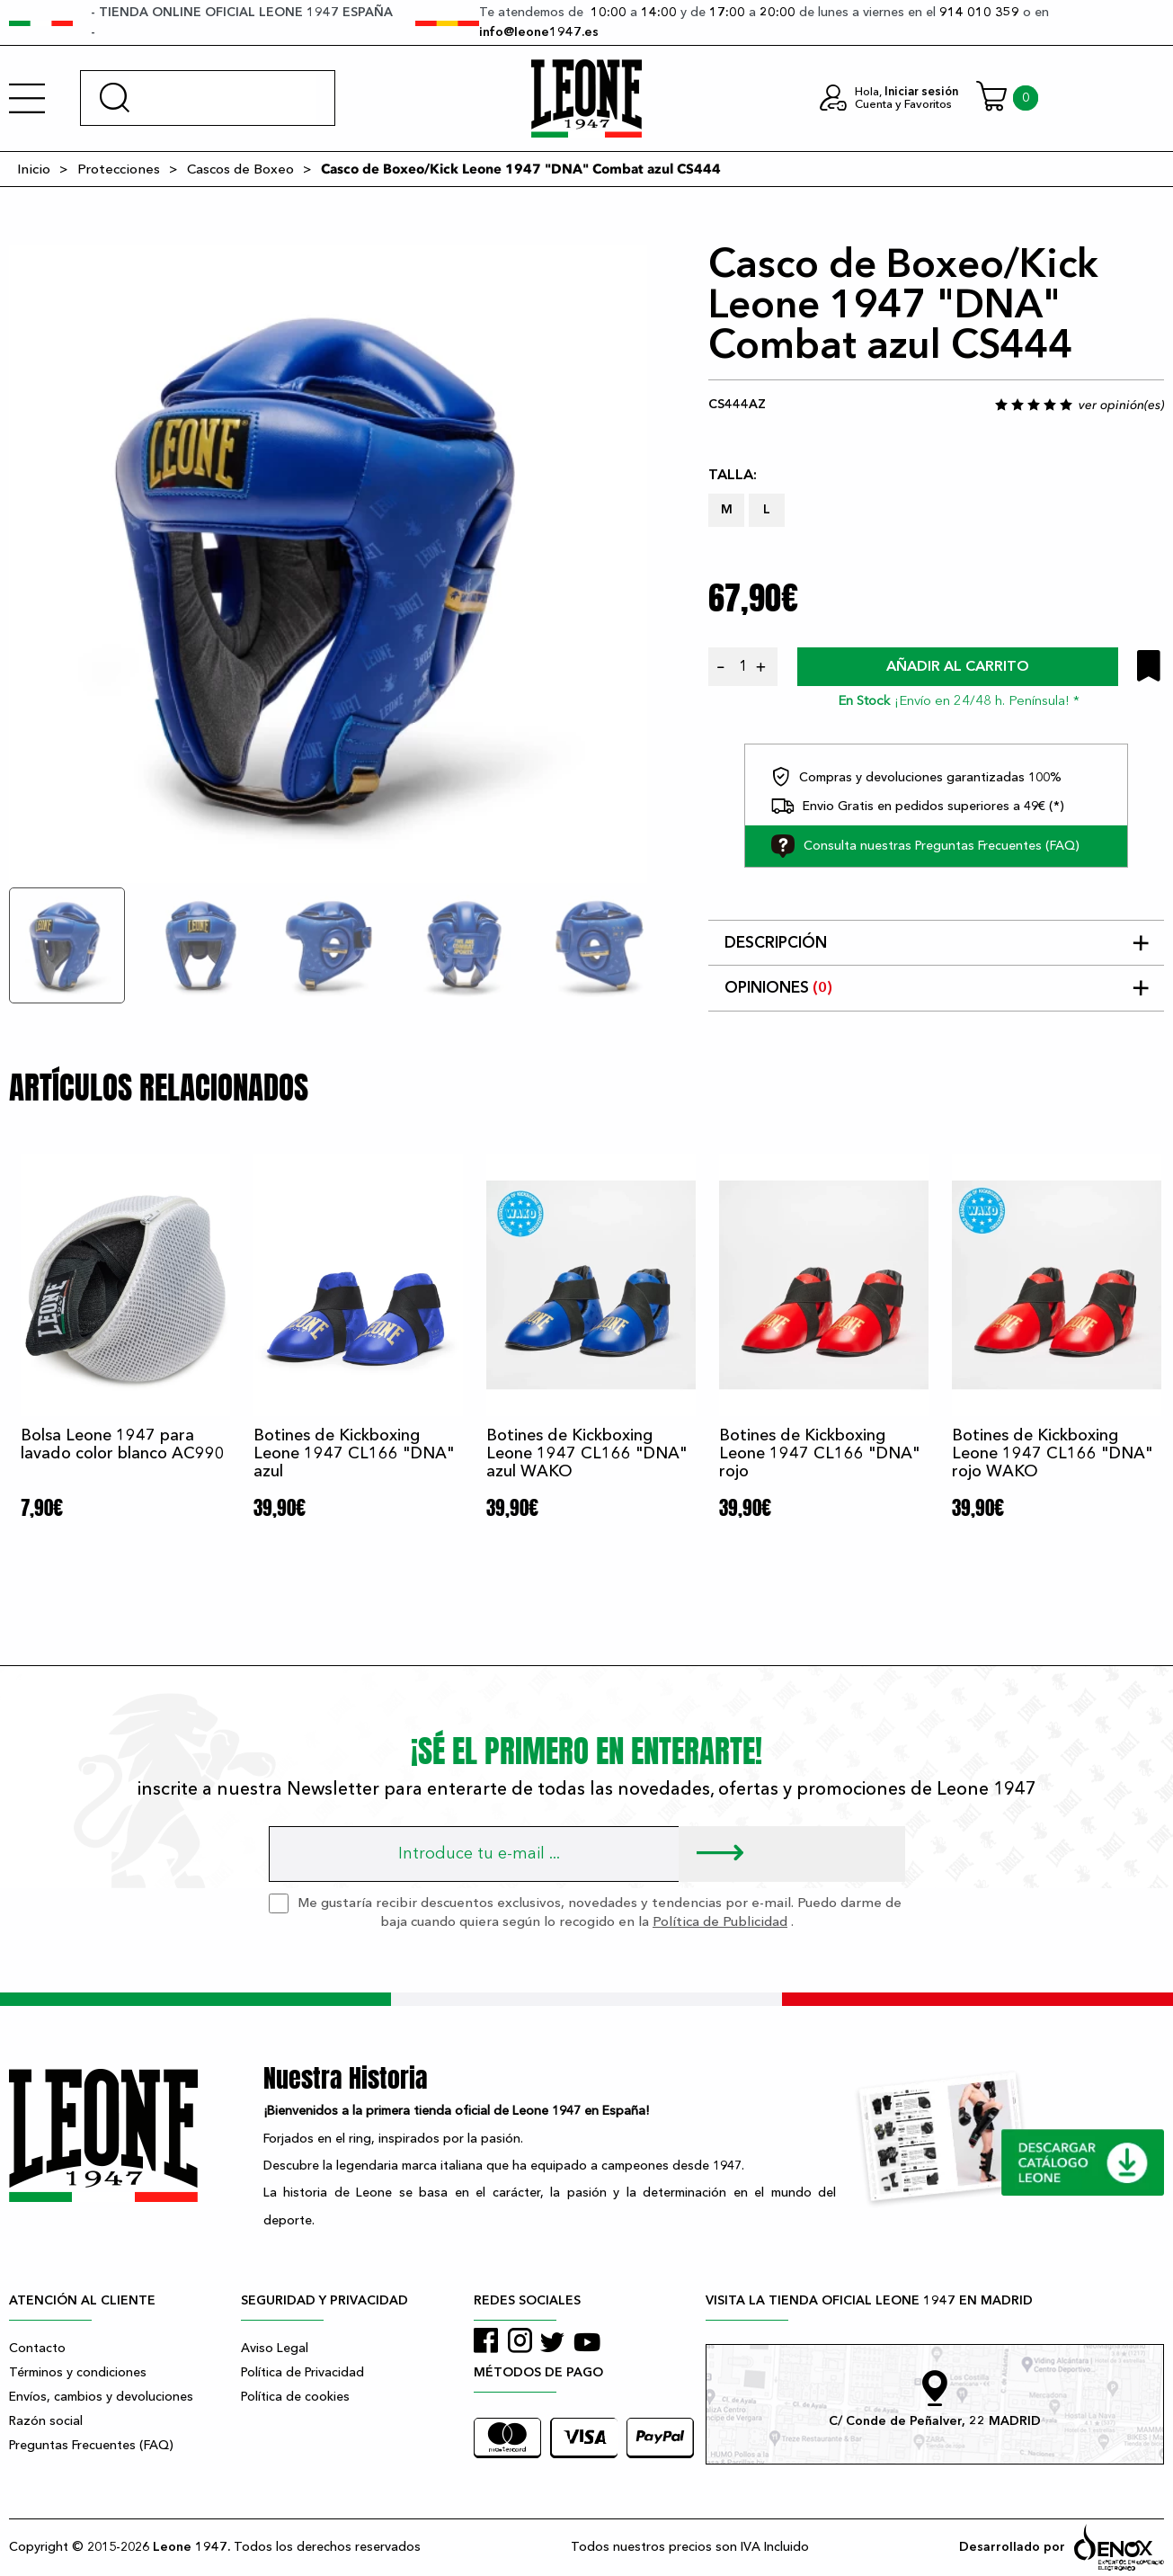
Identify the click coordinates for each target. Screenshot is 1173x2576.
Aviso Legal (274, 2348)
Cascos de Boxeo (240, 169)
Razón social (46, 2420)
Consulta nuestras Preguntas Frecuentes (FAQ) (925, 846)
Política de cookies (295, 2396)
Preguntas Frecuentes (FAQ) (91, 2445)
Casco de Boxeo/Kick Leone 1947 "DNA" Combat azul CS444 (521, 169)
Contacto (37, 2348)
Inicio (33, 169)
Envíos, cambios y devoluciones (101, 2396)
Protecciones (118, 169)
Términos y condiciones (78, 2372)
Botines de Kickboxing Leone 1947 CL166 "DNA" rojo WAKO (1052, 1453)
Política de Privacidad (302, 2372)
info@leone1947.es (539, 31)
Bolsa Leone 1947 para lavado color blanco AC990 (123, 1444)
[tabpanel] (328, 564)
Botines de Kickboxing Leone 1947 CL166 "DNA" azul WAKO (586, 1453)
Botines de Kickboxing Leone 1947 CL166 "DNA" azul (353, 1453)
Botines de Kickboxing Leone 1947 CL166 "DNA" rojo (819, 1453)
